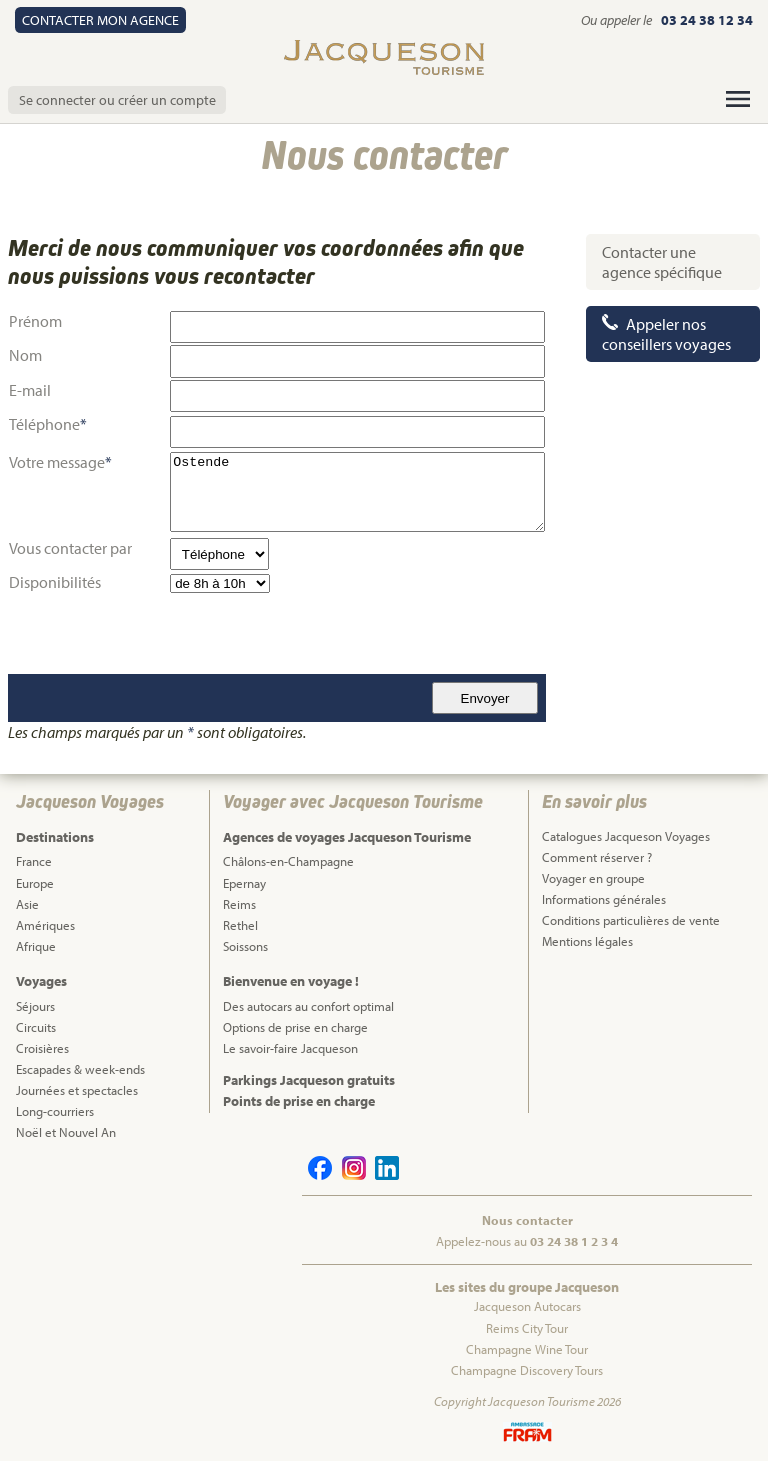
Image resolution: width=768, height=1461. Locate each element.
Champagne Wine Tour (527, 1349)
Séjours (35, 1006)
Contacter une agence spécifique (662, 262)
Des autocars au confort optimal (308, 1006)
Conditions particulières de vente (631, 920)
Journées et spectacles (77, 1090)
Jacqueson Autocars (527, 1306)
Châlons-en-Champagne (288, 861)
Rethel (240, 925)
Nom (25, 355)
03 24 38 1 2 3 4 (574, 1241)
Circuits (36, 1027)
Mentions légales (587, 941)
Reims (239, 904)
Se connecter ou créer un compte (117, 100)
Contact (100, 20)
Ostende (357, 492)
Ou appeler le (618, 20)
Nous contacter (527, 1220)
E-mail (30, 390)
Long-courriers (55, 1111)
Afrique (36, 946)
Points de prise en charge (299, 1101)
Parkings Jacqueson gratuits (309, 1080)
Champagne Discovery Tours (527, 1370)
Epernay (244, 883)
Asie (27, 904)
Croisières (42, 1048)
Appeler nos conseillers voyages (666, 334)
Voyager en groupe (593, 878)
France (34, 861)
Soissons (245, 946)
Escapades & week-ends (80, 1069)
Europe (35, 883)
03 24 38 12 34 (707, 20)
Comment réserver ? (597, 857)
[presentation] (161, 634)
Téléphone (48, 424)
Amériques (45, 925)
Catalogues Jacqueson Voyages (626, 836)
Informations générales (604, 899)
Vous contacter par (70, 548)
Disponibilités (55, 582)
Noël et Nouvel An (66, 1132)
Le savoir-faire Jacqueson (290, 1048)
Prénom (35, 321)
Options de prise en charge (295, 1027)
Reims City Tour (527, 1328)
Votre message (57, 462)
